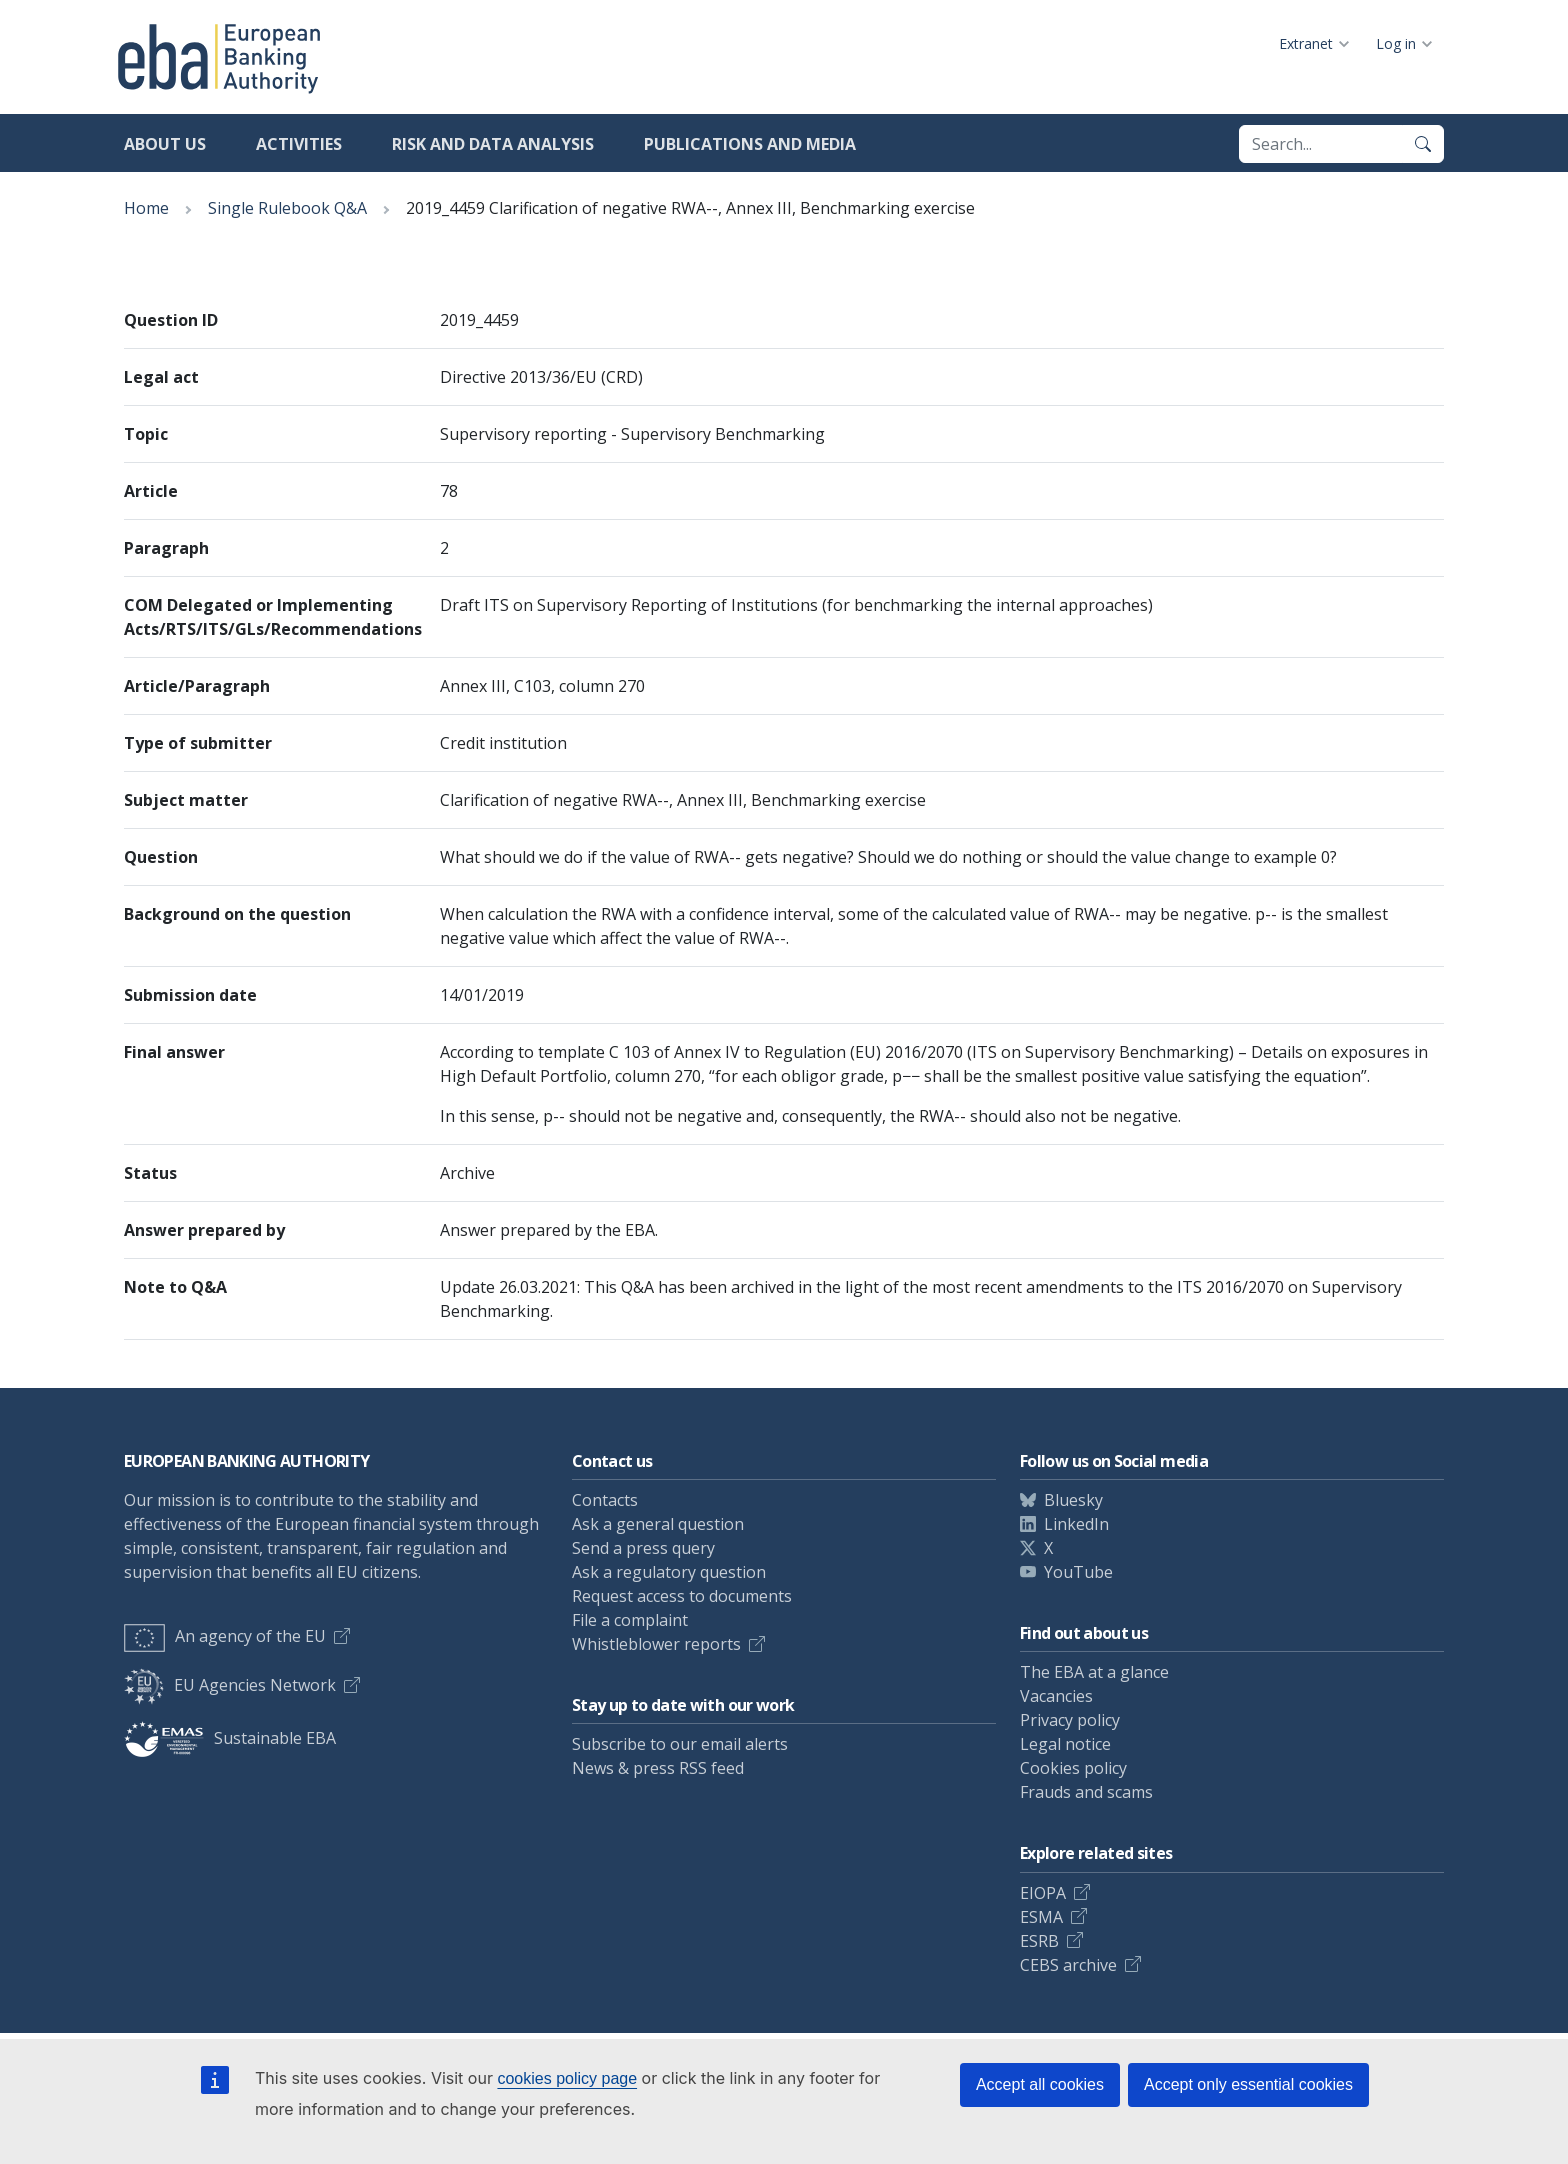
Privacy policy (1070, 1720)
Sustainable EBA (230, 1738)
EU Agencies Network (230, 1685)
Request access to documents (682, 1596)
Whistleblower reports (656, 1644)
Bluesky (1073, 1500)
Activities (299, 144)
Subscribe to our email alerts (680, 1744)
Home (146, 208)
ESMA (1041, 1917)
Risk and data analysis (493, 144)
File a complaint (630, 1620)
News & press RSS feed (658, 1768)
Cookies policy (1073, 1768)
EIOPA (1043, 1893)
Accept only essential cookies (1248, 2084)
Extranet (1306, 43)
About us (165, 144)
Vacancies (1056, 1696)
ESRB (1039, 1941)
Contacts (605, 1500)
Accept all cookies (1040, 2084)
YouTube (1078, 1572)
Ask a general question (658, 1524)
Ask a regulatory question (669, 1572)
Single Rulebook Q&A (287, 208)
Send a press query (643, 1548)
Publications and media (750, 144)
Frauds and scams (1086, 1792)
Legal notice (1065, 1744)
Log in (1396, 43)
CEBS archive (1068, 1965)
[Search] (1423, 144)
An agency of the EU (225, 1636)
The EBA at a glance (1094, 1672)
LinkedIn (1076, 1524)
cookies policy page (567, 2078)
